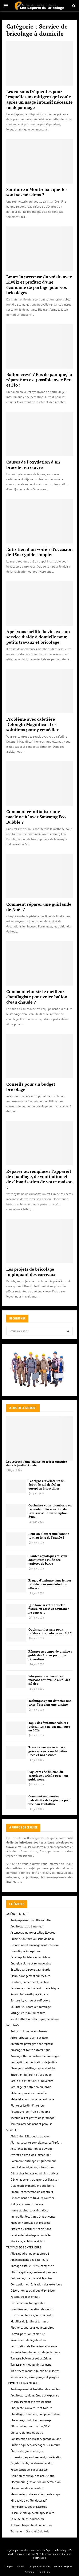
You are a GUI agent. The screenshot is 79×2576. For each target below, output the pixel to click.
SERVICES (12, 2130)
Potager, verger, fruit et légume (30, 2112)
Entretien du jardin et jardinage (31, 2075)
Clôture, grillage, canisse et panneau (34, 2272)
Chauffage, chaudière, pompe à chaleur (35, 2414)
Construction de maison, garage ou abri (36, 2439)
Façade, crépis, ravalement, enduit (32, 2463)
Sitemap (29, 2571)
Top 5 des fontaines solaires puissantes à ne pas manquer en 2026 (49, 1726)
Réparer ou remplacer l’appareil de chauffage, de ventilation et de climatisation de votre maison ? (39, 1179)
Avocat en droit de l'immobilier (31, 2155)
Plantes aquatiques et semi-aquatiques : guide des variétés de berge (48, 1559)
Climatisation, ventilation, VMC (30, 2426)
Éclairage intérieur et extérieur (30, 1957)
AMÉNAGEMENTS (17, 1914)
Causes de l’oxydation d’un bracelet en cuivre (33, 464)
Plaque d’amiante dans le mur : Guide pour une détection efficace (49, 1584)
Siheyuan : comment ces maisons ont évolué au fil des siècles (49, 1680)
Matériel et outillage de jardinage (32, 2099)
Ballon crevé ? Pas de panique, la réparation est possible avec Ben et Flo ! (39, 380)
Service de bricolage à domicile (31, 2235)
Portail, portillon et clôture (28, 2334)
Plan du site (44, 2571)
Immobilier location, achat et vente (33, 2216)
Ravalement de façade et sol (29, 2340)
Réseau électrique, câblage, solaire (32, 2513)
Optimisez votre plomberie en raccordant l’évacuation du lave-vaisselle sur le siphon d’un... (50, 1511)
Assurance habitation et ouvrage (31, 2149)
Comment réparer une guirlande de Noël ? (38, 906)
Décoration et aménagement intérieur (35, 1945)
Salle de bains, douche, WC (28, 2519)
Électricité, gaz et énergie (27, 2451)
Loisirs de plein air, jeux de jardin (32, 2315)
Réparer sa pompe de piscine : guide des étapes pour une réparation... (50, 1655)
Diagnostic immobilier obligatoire (32, 2186)
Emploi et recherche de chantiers (32, 2192)
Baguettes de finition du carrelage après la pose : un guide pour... (48, 1775)
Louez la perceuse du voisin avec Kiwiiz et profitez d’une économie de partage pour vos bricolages (39, 284)
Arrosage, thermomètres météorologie (35, 2056)
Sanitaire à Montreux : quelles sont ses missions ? (36, 192)
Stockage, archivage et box (28, 2241)
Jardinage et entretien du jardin (31, 2087)
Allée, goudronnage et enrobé (30, 2253)
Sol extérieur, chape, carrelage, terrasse (35, 2352)
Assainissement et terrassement (31, 2402)
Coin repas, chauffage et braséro (31, 2278)
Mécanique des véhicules (27, 2488)
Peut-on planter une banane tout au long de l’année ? (48, 1535)
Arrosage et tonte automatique (30, 2050)
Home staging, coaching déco (29, 2210)
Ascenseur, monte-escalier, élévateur (33, 1932)
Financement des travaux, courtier (32, 2198)
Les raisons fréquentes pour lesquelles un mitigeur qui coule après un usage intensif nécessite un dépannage (39, 99)
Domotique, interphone (25, 1951)
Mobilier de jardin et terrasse (29, 2321)
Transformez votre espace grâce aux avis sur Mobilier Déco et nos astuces (47, 1751)
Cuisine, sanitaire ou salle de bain (32, 1939)
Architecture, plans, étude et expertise (35, 2395)
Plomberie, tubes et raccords (29, 2507)
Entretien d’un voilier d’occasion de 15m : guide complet (39, 551)
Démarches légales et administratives (34, 2173)
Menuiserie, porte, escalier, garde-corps (35, 2494)
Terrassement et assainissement (31, 2364)
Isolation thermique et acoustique (32, 2476)
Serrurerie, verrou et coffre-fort (30, 2000)
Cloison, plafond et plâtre (27, 2433)
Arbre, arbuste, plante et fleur (29, 2038)
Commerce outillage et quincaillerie (33, 2161)
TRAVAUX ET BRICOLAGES (22, 2383)
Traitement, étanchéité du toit (30, 2531)
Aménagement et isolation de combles (35, 2389)
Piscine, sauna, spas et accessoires (32, 2327)
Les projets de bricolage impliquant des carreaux (30, 1271)
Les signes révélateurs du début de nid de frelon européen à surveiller (46, 1484)
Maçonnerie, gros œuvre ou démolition (36, 2482)
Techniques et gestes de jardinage (32, 2118)
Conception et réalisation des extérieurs (36, 2284)
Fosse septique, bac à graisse (29, 2470)
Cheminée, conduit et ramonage (31, 2420)
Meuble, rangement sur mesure (30, 1976)
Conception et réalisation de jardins (34, 2062)
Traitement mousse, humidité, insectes (35, 2371)
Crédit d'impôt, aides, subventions (32, 2167)
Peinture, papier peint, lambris (30, 1982)
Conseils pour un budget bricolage (30, 1086)
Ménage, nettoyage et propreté (30, 2223)
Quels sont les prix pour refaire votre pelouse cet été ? (50, 1631)
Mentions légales (63, 2566)
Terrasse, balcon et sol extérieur (31, 2358)
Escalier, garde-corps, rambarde (30, 1969)
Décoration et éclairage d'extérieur (33, 2290)
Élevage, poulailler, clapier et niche (33, 2068)
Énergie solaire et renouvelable (31, 1963)
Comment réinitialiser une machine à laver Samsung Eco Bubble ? (36, 817)
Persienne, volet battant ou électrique (35, 1988)
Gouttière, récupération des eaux (32, 2309)
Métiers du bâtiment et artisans (31, 2229)
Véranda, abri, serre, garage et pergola (35, 2377)
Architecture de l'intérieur (27, 1926)
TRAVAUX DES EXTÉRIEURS (23, 2247)
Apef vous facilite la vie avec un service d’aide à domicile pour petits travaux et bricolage (38, 637)
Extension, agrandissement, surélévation (36, 2457)
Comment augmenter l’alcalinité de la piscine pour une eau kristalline (49, 1800)
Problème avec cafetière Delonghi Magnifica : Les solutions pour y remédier (32, 724)
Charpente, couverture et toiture (31, 2408)
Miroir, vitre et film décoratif (29, 2500)
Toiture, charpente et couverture (31, 2525)
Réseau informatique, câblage (29, 1994)
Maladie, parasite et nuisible (29, 2093)
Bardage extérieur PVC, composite (32, 2266)
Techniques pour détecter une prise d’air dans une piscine (49, 1702)
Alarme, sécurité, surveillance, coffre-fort (36, 2142)
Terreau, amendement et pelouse (31, 2124)
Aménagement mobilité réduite (31, 1920)
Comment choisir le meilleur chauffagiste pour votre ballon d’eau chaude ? (36, 997)
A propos (8, 2566)
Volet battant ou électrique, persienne (35, 2019)
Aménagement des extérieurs (29, 2260)
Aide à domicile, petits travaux (30, 2136)
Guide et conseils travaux (27, 2204)
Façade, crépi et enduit (25, 2297)
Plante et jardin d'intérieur (28, 2105)
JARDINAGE (13, 2025)
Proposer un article (39, 2566)
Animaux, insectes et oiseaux (29, 2031)
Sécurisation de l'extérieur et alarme (34, 2346)
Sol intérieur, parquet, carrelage (31, 2007)
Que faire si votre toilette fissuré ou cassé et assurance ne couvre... (48, 1608)
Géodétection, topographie (28, 2303)
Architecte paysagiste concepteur (32, 2044)
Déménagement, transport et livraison (35, 2179)
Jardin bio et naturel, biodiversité (32, 2081)
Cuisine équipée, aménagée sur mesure (35, 2445)
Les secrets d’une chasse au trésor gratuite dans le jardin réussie (36, 1463)
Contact (21, 2566)
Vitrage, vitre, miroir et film (28, 2013)
